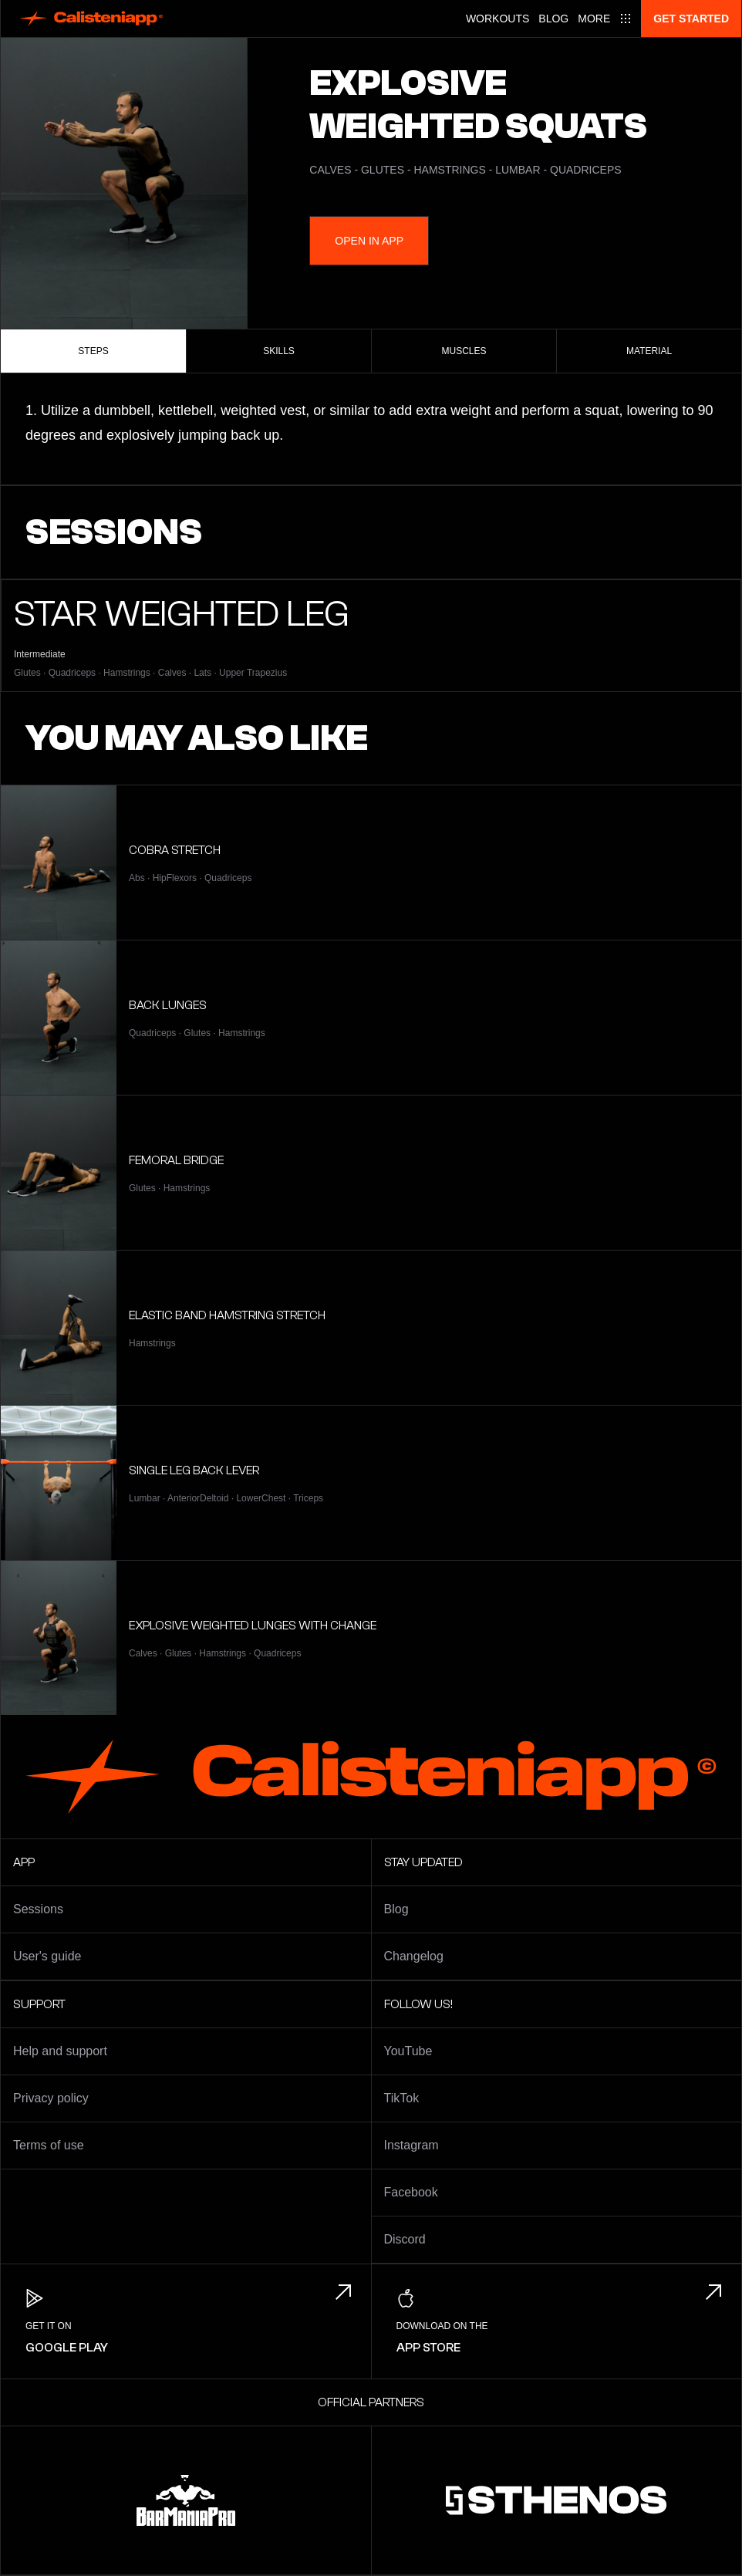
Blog (553, 18)
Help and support (60, 2051)
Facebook (411, 2192)
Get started (691, 18)
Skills (279, 351)
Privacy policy (51, 2098)
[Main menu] (605, 18)
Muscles (463, 351)
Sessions (38, 1909)
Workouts (497, 18)
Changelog (414, 1956)
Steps (93, 351)
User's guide (47, 1956)
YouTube (408, 2051)
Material (649, 351)
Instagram (411, 2145)
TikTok (402, 2098)
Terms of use (48, 2145)
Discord (405, 2239)
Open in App (369, 241)
